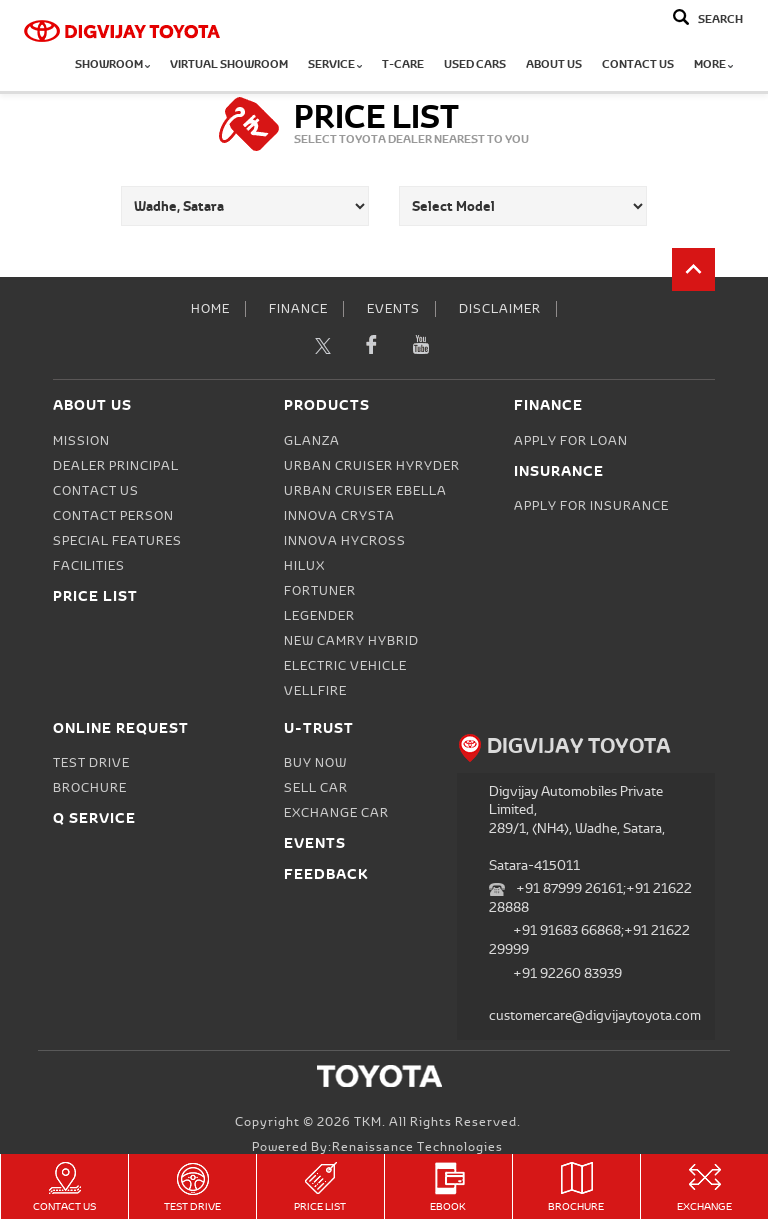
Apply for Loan (571, 441)
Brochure (576, 1187)
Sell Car (316, 788)
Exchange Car (336, 813)
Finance (298, 309)
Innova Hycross (345, 541)
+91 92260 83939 (567, 973)
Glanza (312, 441)
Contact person (113, 516)
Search (720, 19)
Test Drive (192, 1187)
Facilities (89, 566)
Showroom (112, 64)
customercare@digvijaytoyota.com (595, 1015)
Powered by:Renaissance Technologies (377, 1147)
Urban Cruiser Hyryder (372, 466)
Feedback (326, 873)
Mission (81, 441)
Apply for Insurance (591, 506)
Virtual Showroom (229, 64)
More (713, 64)
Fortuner (320, 591)
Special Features (117, 541)
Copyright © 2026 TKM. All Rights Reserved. (378, 1122)
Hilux (304, 566)
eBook (448, 1187)
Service (335, 64)
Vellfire (315, 691)
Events (393, 309)
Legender (319, 616)
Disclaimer (500, 309)
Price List (320, 1187)
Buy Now (315, 763)
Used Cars (475, 64)
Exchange (704, 1187)
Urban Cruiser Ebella (365, 491)
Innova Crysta (339, 516)
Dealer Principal (116, 466)
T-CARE (403, 64)
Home (210, 309)
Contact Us (638, 64)
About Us (554, 64)
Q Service (94, 817)
